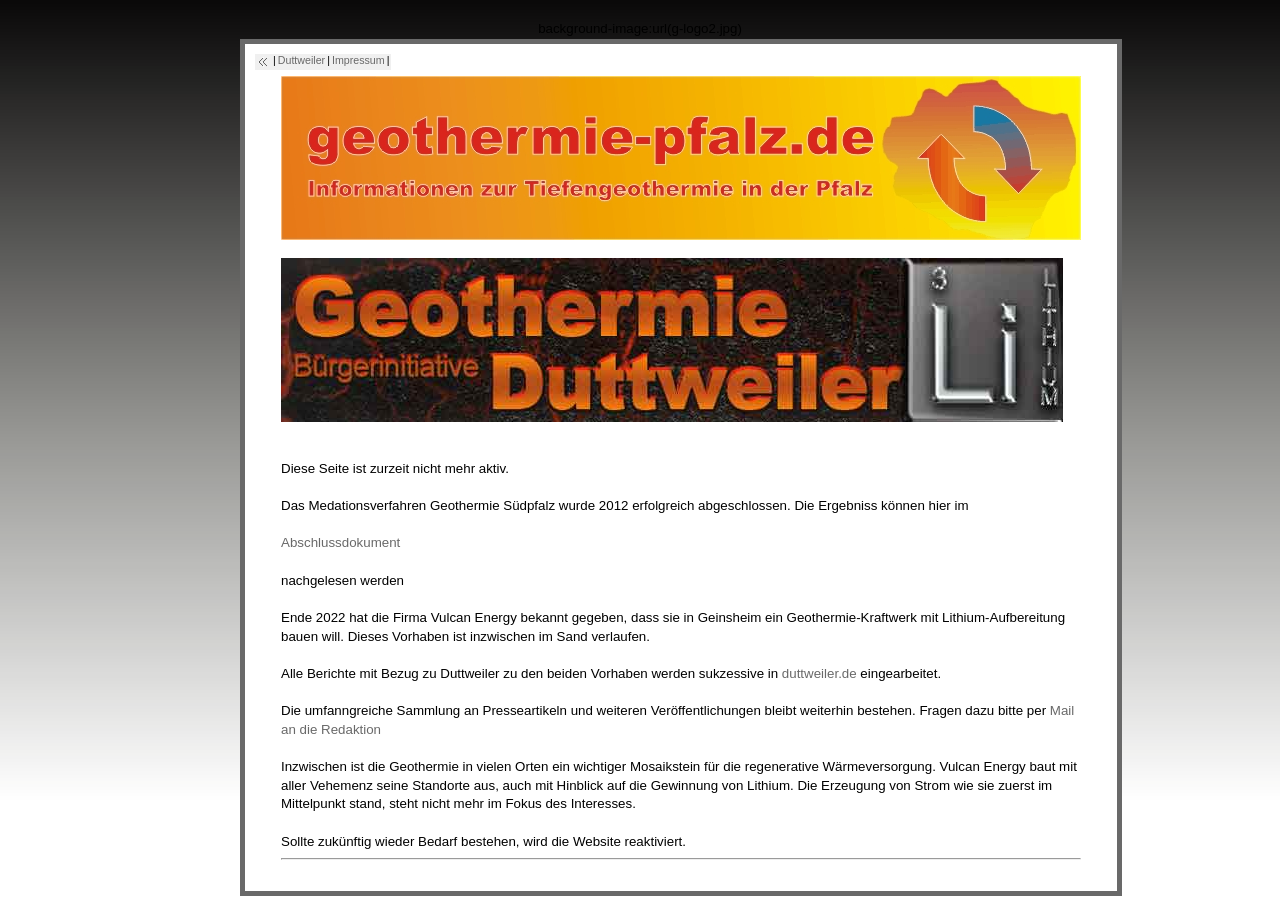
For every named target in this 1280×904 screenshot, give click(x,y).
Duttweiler (301, 60)
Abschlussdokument (340, 542)
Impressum (358, 60)
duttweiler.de (819, 673)
